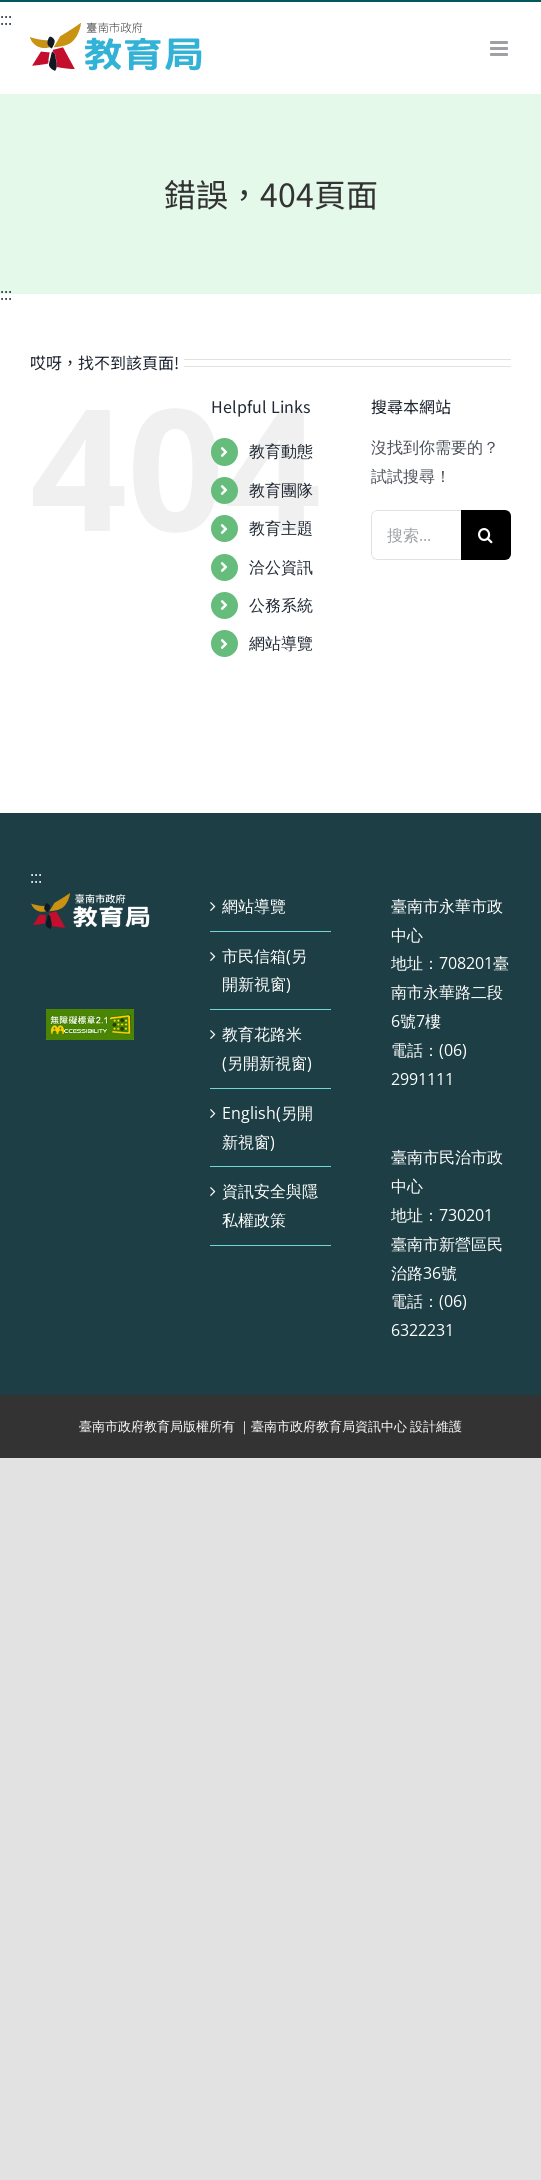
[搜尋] (486, 535)
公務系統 (281, 605)
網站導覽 (281, 643)
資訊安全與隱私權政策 (270, 1205)
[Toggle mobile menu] (500, 48)
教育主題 (281, 528)
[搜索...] (416, 535)
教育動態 (281, 451)
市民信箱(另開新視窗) (264, 970)
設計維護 (436, 1426)
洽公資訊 (281, 567)
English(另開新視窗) (267, 1127)
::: (6, 19)
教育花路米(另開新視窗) (267, 1048)
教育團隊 (281, 490)
